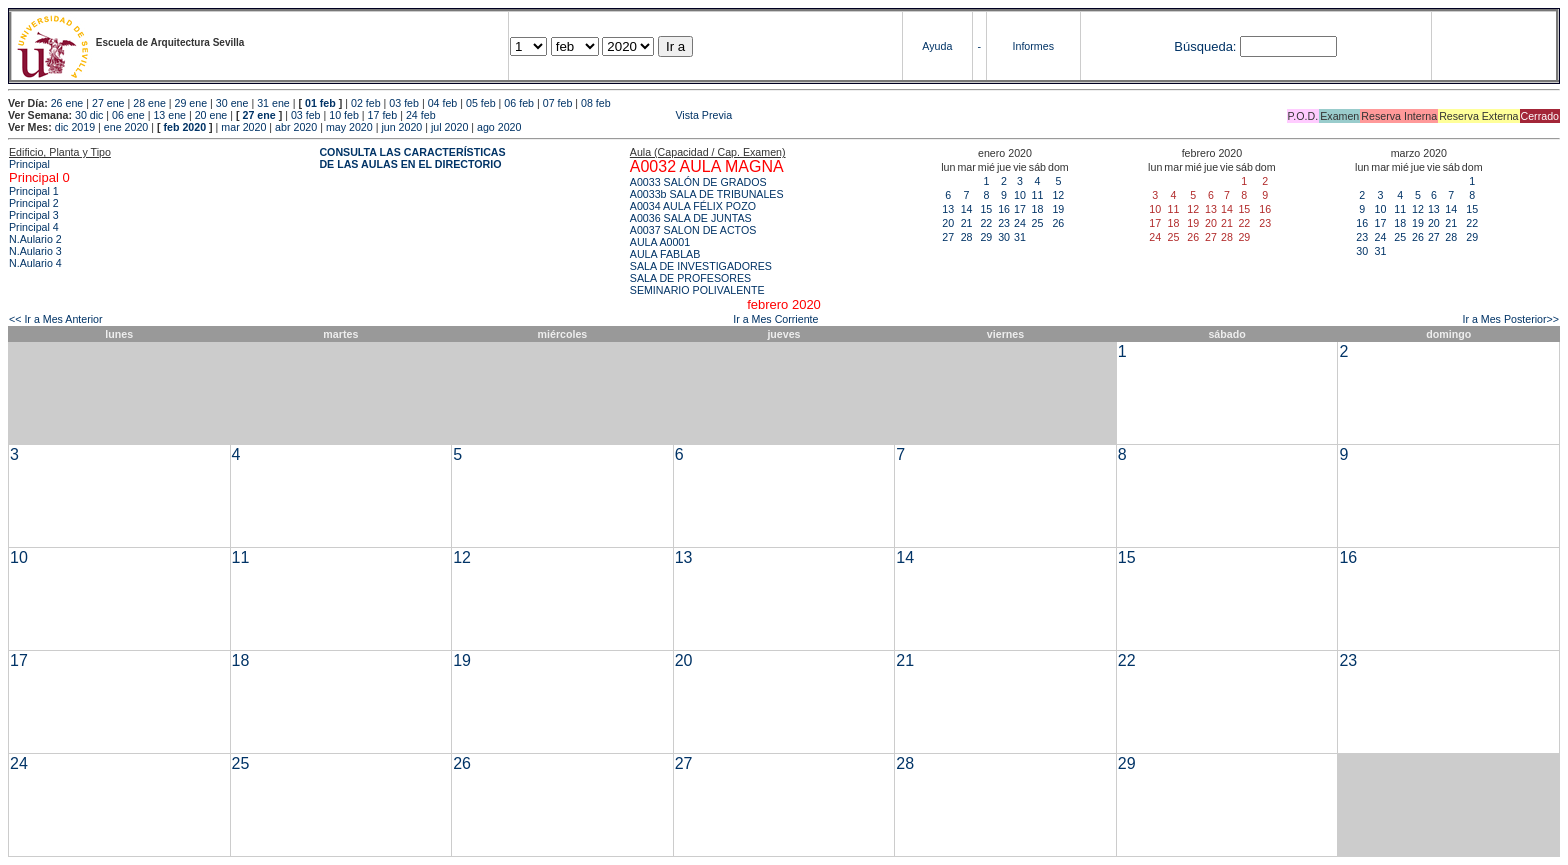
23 (1004, 223)
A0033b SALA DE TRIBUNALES (707, 194)
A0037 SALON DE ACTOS (693, 230)
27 (948, 237)
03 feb (404, 103)
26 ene (67, 103)
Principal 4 (34, 227)
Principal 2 (34, 203)
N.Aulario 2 (35, 239)
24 (1020, 223)
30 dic (89, 115)
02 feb (366, 103)
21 (967, 223)
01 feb (320, 103)
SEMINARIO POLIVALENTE (697, 290)
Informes (1033, 46)
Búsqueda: (1205, 46)
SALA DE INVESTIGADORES (701, 266)
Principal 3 (34, 215)
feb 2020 (184, 127)
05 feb (481, 103)
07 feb (558, 103)
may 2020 (349, 127)
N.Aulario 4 (35, 263)
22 (986, 223)
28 (967, 237)
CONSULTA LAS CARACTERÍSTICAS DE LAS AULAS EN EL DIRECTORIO (412, 158)
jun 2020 (401, 127)
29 (986, 237)
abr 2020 (296, 127)
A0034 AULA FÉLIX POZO (693, 206)
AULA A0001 (660, 242)
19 (1058, 209)
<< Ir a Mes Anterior (56, 319)
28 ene (149, 103)
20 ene (211, 115)
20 (948, 223)
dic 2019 (75, 127)
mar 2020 (243, 127)
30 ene (232, 103)
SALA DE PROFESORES (690, 278)
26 (1058, 223)
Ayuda (937, 46)
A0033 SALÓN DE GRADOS (698, 182)
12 (1058, 195)
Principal (29, 164)
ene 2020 (126, 127)
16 (1004, 209)
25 (1037, 223)
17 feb (383, 115)
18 (1037, 209)
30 (1004, 237)
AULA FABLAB (665, 254)
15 (986, 209)
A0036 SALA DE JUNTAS (691, 218)
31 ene (273, 103)
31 (1020, 237)
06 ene (128, 115)
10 (1020, 195)
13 (948, 209)
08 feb (596, 103)
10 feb (344, 115)
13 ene (169, 115)
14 (967, 209)
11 (1037, 195)
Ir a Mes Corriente (775, 319)
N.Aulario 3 (35, 251)
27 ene (108, 103)
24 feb (421, 115)
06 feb (519, 103)
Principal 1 (34, 191)
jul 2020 (449, 127)
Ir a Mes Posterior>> (1510, 319)
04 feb (443, 103)
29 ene (191, 103)
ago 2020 (499, 127)
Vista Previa (586, 115)
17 (1020, 209)
